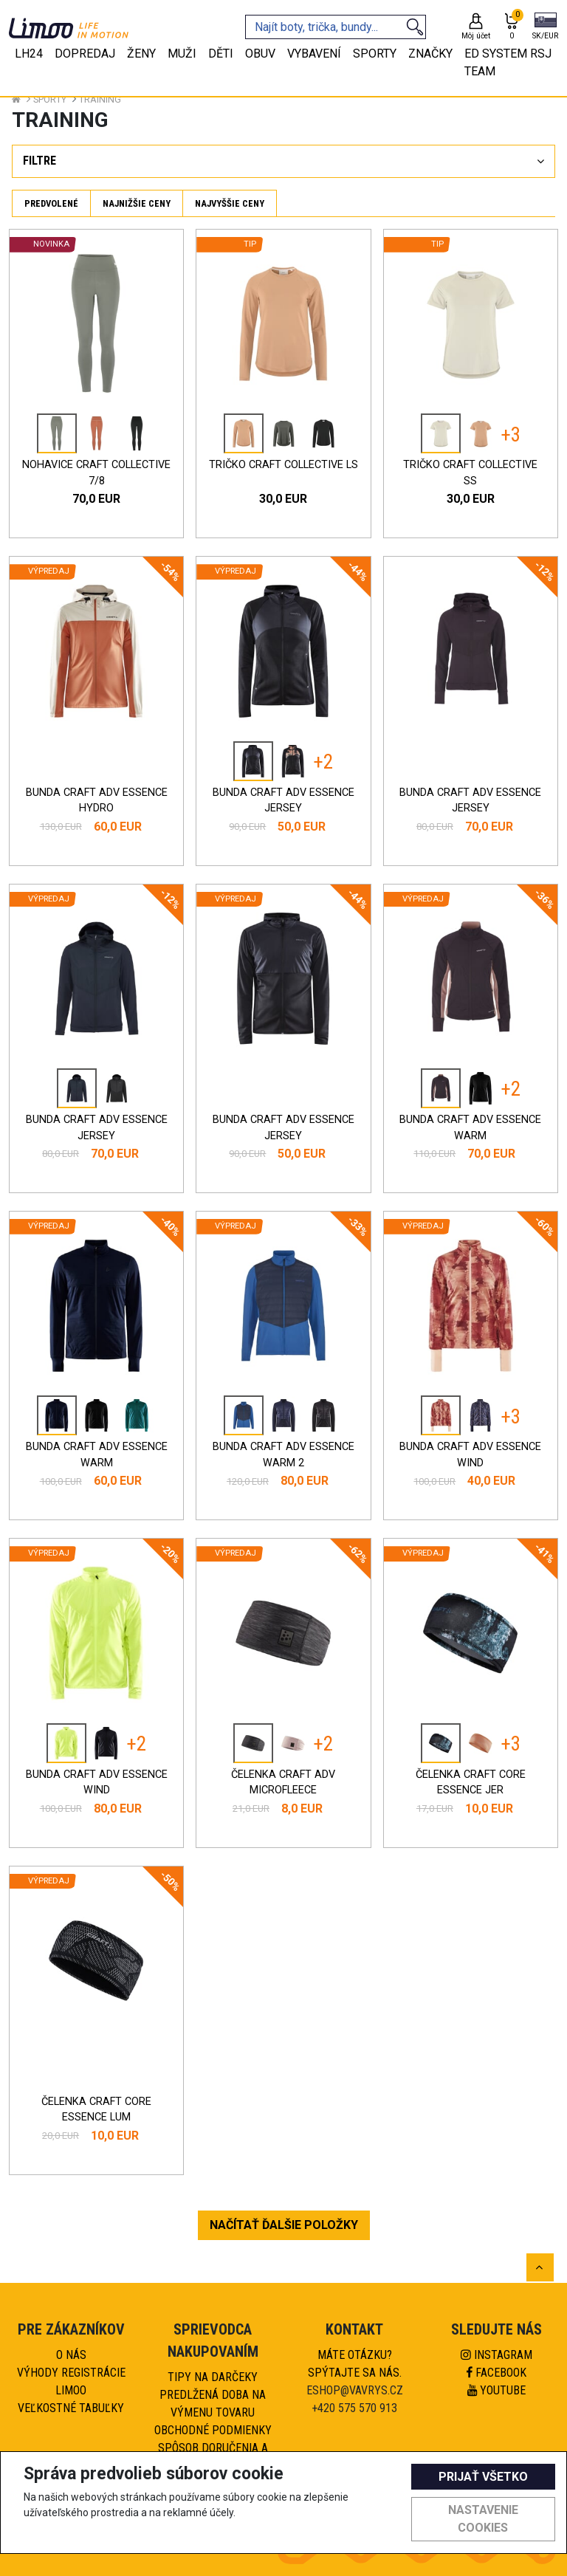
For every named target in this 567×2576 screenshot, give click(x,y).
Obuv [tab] (260, 54)
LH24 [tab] (29, 54)
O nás (71, 2355)
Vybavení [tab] (314, 54)
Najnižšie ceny (137, 203)
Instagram (496, 2355)
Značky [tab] (430, 54)
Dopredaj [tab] (85, 54)
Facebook (496, 2373)
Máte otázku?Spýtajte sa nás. (355, 2364)
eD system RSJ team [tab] (507, 62)
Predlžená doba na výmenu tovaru (212, 2403)
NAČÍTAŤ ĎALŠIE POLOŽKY (284, 2225)
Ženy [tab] (141, 54)
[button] (545, 27)
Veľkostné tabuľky (71, 2408)
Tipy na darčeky (213, 2377)
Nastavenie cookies (483, 2519)
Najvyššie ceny (229, 203)
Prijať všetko (483, 2477)
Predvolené (51, 203)
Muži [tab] (182, 54)
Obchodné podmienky (213, 2430)
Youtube (496, 2390)
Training (100, 99)
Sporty (49, 99)
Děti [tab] (220, 54)
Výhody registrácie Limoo (71, 2381)
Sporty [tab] (374, 54)
